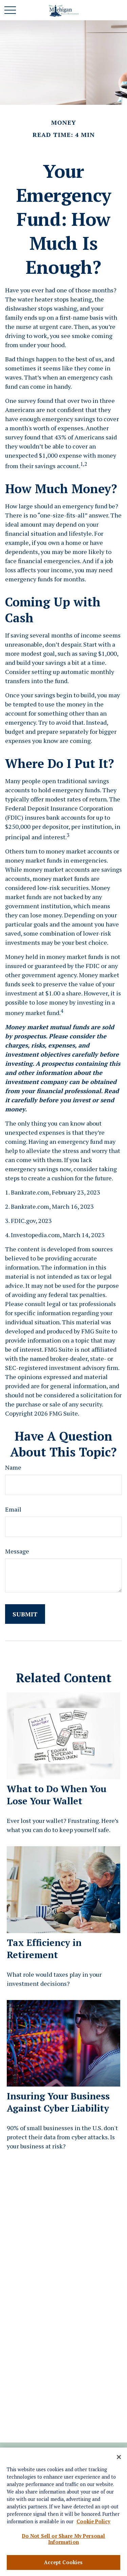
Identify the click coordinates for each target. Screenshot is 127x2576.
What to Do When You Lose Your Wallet (56, 1795)
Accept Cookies (63, 2564)
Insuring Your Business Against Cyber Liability (58, 2102)
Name (13, 1467)
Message (17, 1551)
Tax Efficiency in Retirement (44, 1948)
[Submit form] (25, 1614)
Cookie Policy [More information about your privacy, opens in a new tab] (93, 2523)
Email (13, 1509)
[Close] (118, 2459)
